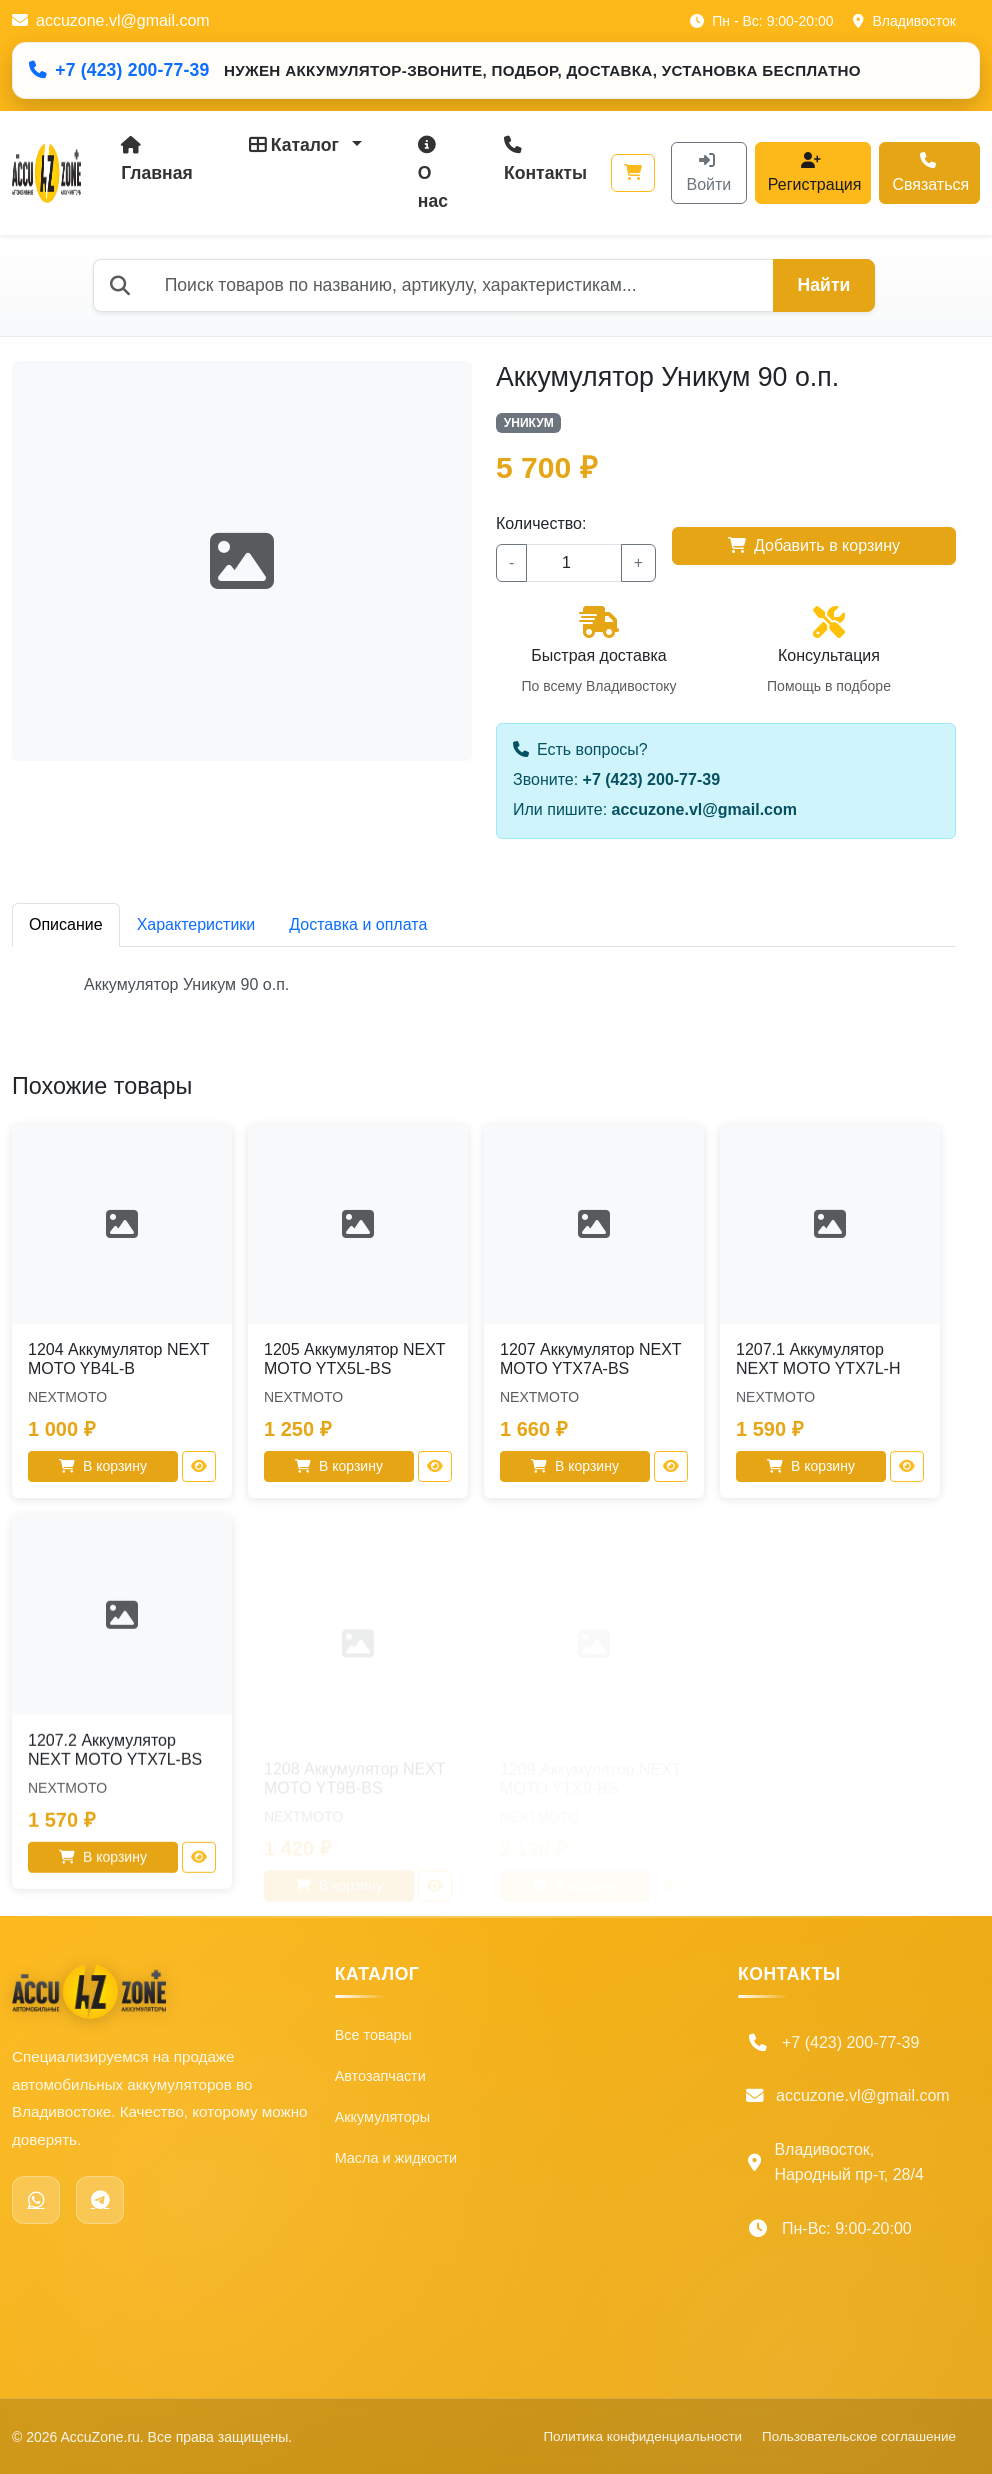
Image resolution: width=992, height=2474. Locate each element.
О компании (540, 2034)
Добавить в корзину (814, 545)
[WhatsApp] (36, 2197)
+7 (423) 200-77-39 (119, 70)
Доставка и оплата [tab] (358, 924)
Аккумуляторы (388, 2125)
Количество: (541, 523)
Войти (709, 172)
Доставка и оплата (565, 2125)
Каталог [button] (296, 145)
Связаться (930, 172)
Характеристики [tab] (196, 924)
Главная (157, 159)
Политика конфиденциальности (576, 2229)
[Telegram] (100, 2197)
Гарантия (530, 2171)
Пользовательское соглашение (564, 2300)
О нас (433, 173)
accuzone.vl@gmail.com (111, 20)
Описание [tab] (66, 924)
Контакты (545, 159)
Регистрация (815, 172)
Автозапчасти (385, 2079)
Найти (824, 285)
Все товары (378, 2034)
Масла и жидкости (403, 2171)
